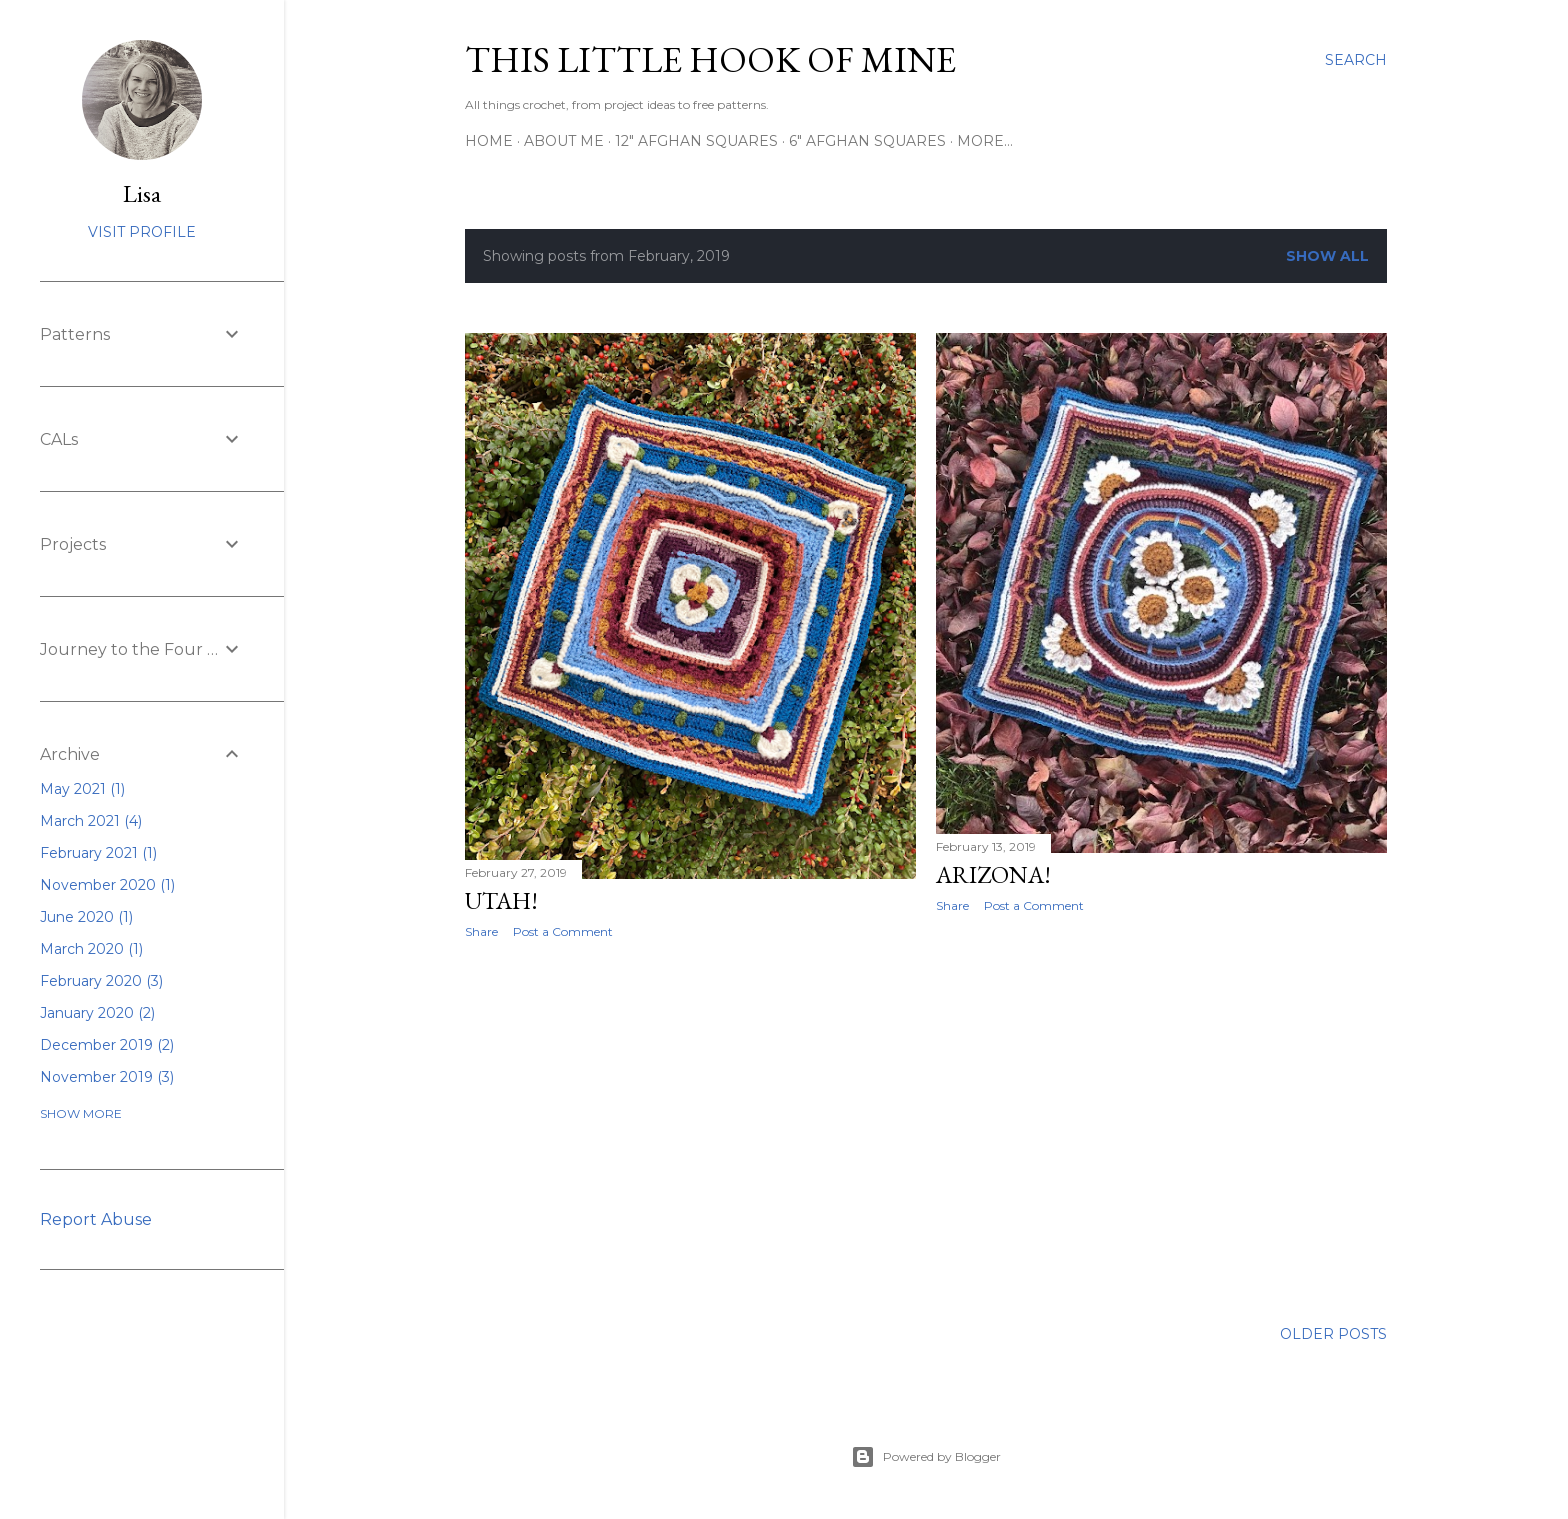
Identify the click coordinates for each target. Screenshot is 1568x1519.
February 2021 (98, 853)
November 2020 (107, 885)
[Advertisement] (690, 1129)
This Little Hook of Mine (710, 59)
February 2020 (101, 981)
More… (985, 141)
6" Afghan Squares (867, 141)
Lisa (142, 193)
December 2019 (107, 1045)
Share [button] (481, 931)
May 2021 (82, 789)
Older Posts (1333, 1334)
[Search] (1356, 60)
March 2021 (91, 821)
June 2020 (86, 917)
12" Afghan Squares (696, 141)
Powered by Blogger (926, 1457)
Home (489, 141)
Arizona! (993, 874)
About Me (564, 141)
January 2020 (97, 1013)
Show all (1327, 256)
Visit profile (142, 232)
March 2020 (91, 949)
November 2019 (107, 1077)
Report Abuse (96, 1219)
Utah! (501, 900)
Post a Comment (563, 931)
